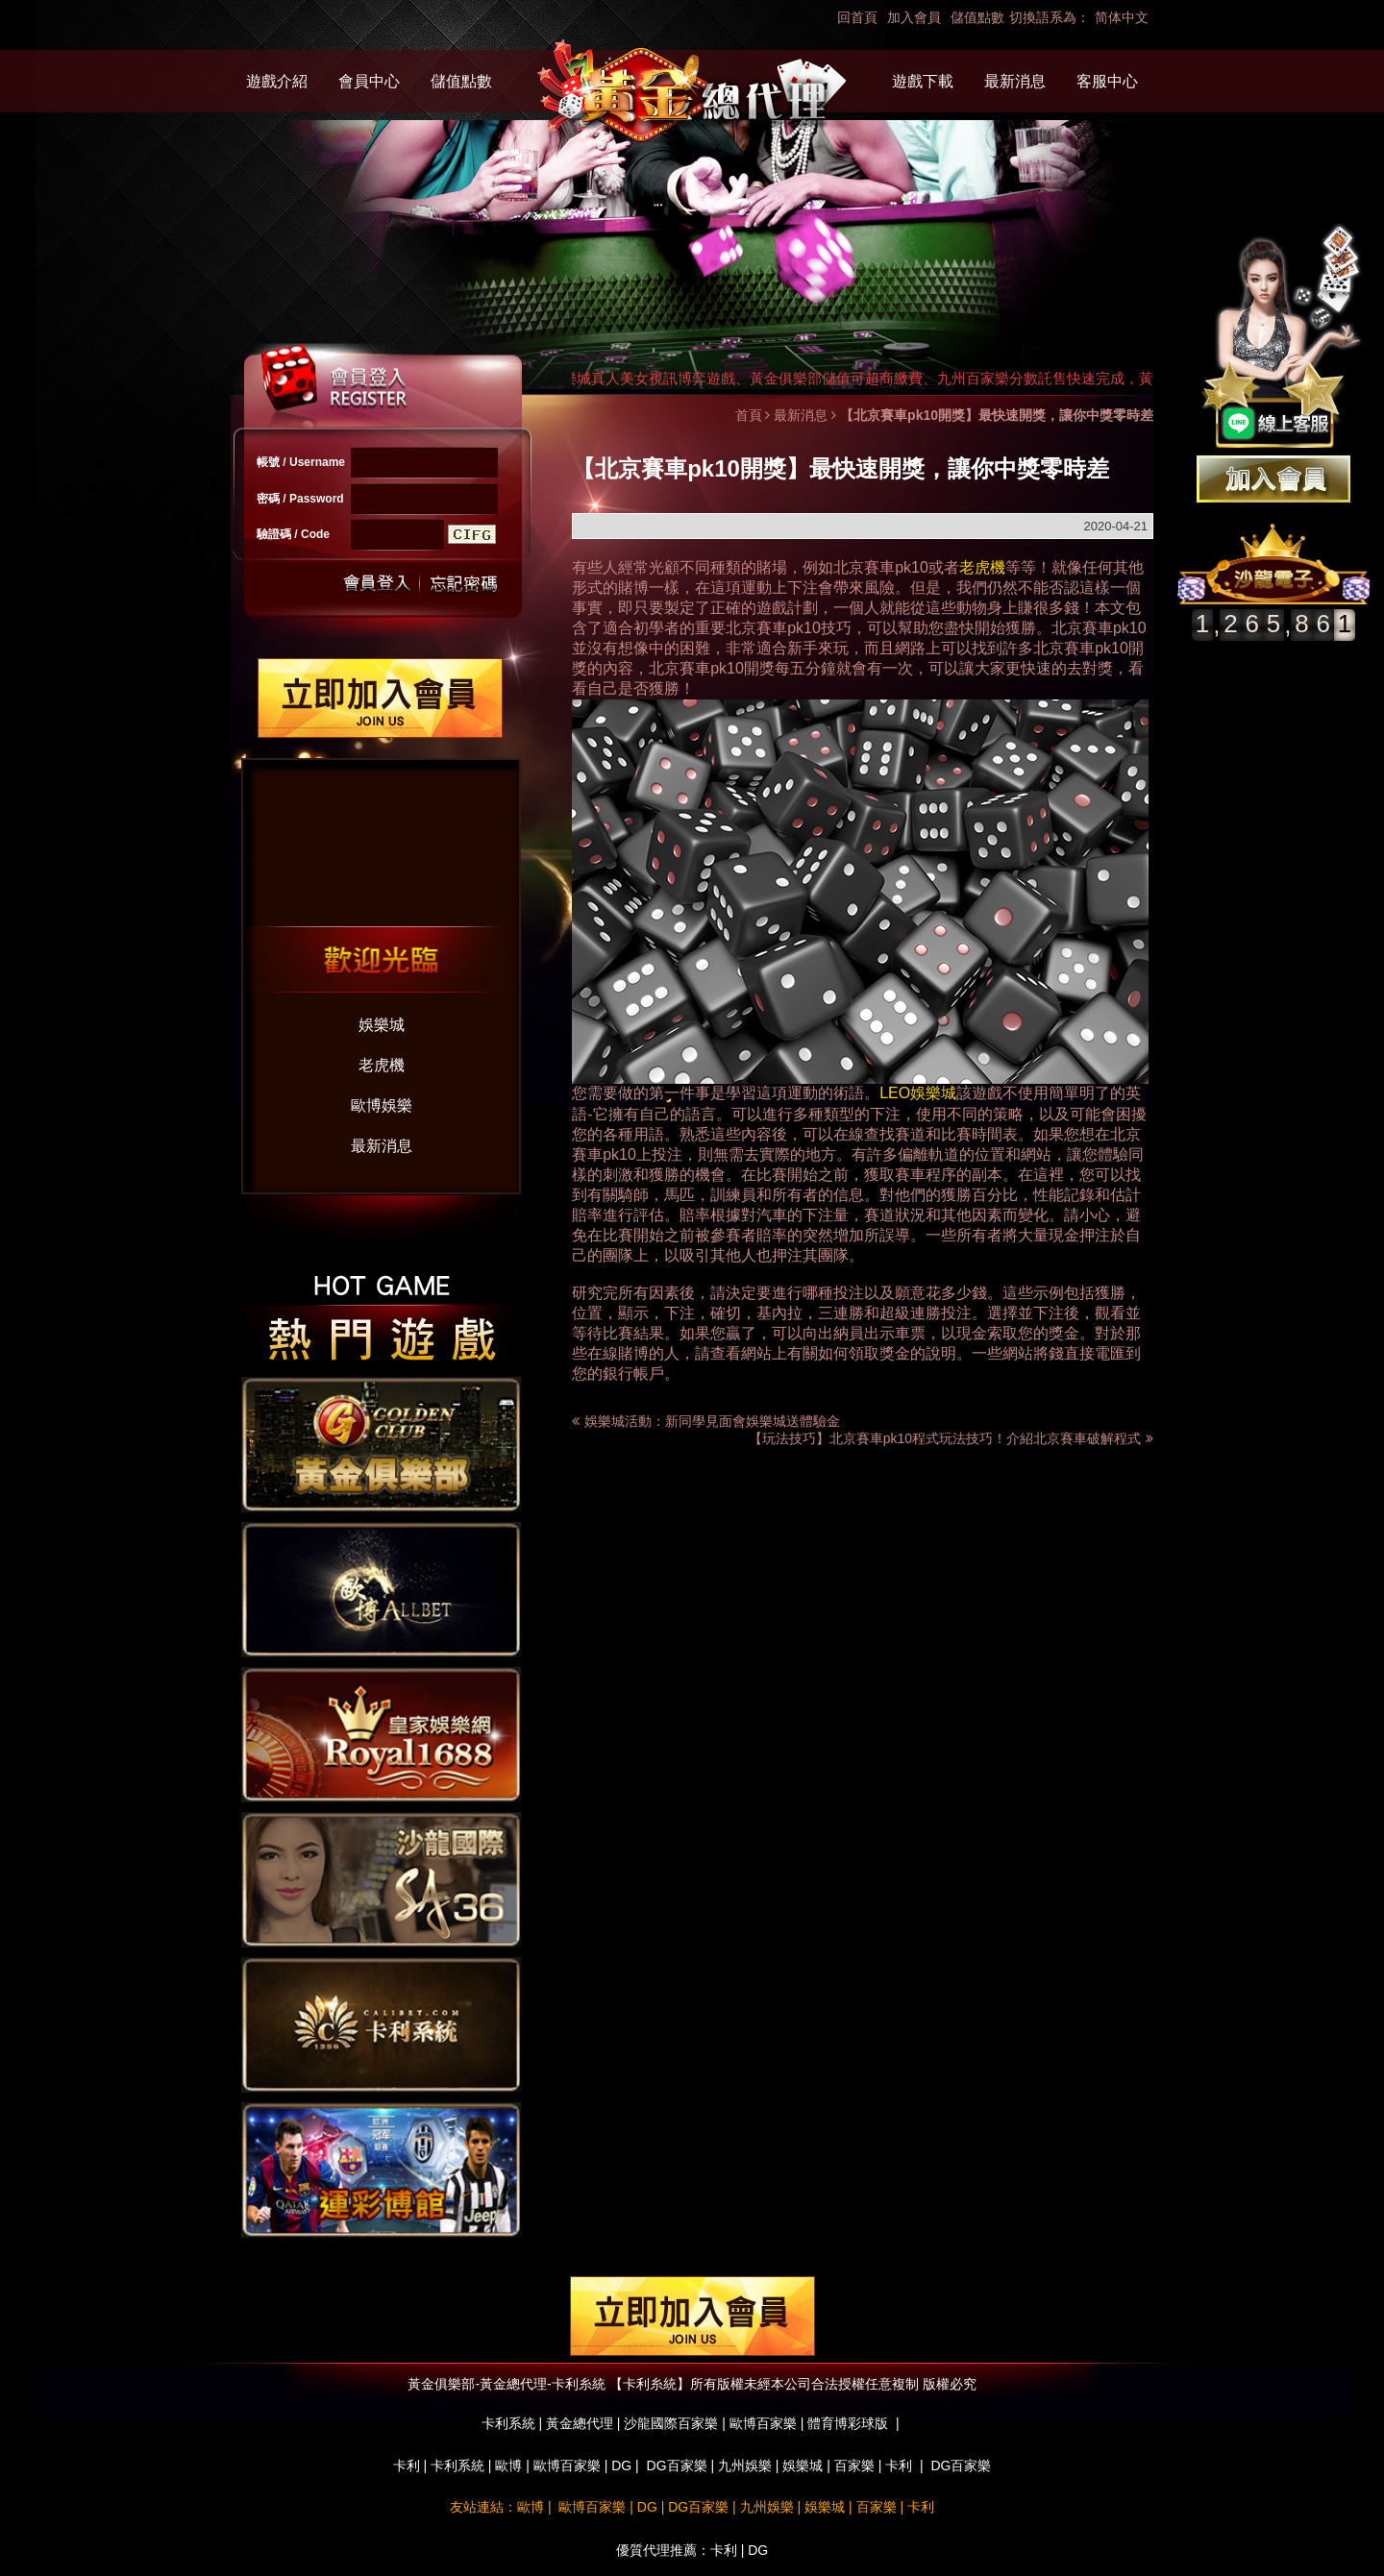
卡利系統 (457, 2465)
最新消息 (1015, 81)
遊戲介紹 (277, 81)
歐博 (508, 2465)
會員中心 (369, 81)
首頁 (748, 415)
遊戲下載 (922, 81)
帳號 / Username (301, 462)
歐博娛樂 (381, 1105)
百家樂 (854, 2465)
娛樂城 (381, 1025)
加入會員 (914, 17)
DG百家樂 (677, 2465)
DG (621, 2465)
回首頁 (857, 17)
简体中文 (1122, 17)
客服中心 (1107, 81)
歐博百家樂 (567, 2465)
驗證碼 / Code (293, 534)
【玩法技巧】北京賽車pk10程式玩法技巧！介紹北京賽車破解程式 (951, 1438)
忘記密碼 (458, 584)
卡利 (406, 2465)
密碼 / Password (300, 498)
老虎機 (381, 1065)
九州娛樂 (745, 2465)
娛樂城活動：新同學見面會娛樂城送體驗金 (712, 1421)
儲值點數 (977, 17)
